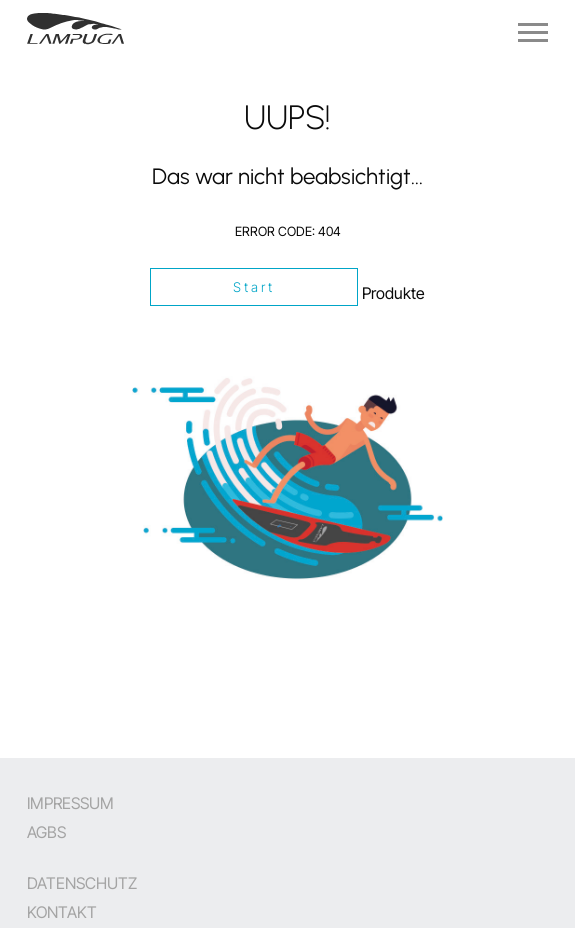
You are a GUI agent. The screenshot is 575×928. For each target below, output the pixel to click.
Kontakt (62, 912)
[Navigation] (533, 32)
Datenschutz (82, 883)
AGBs (46, 832)
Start (254, 287)
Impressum (70, 803)
